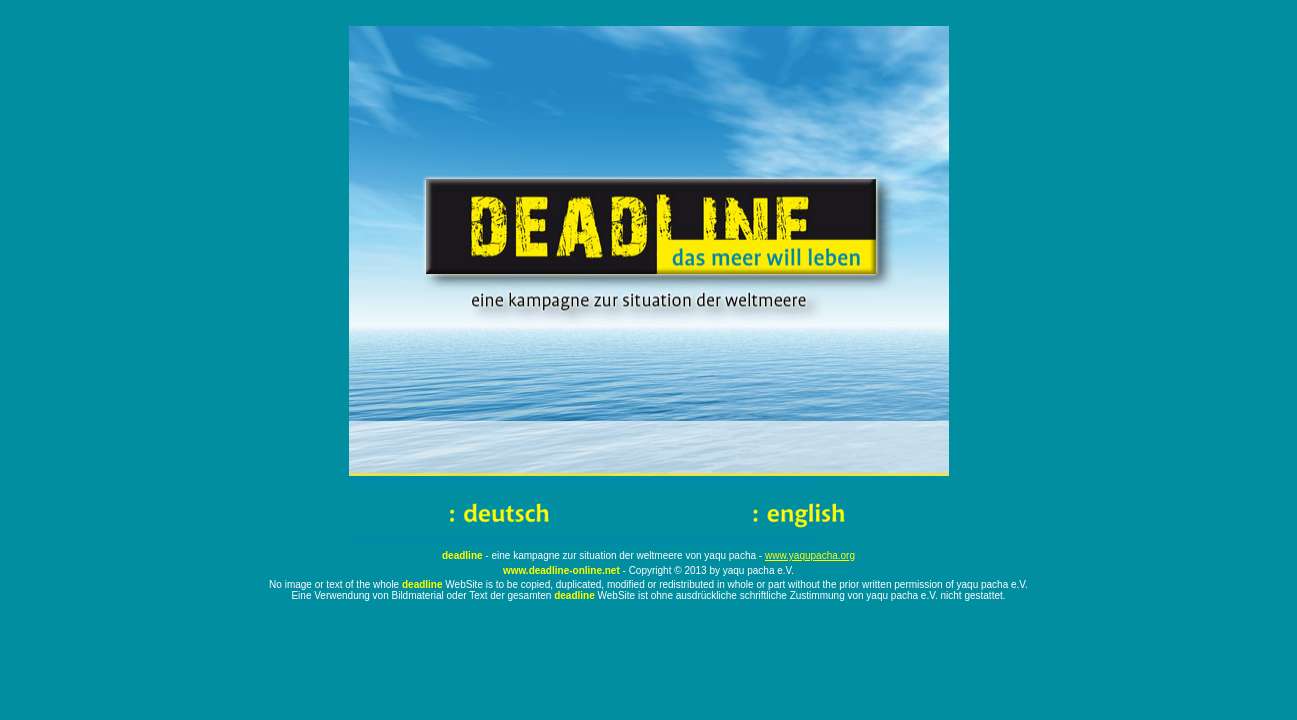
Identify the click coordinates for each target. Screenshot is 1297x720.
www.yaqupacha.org (810, 555)
